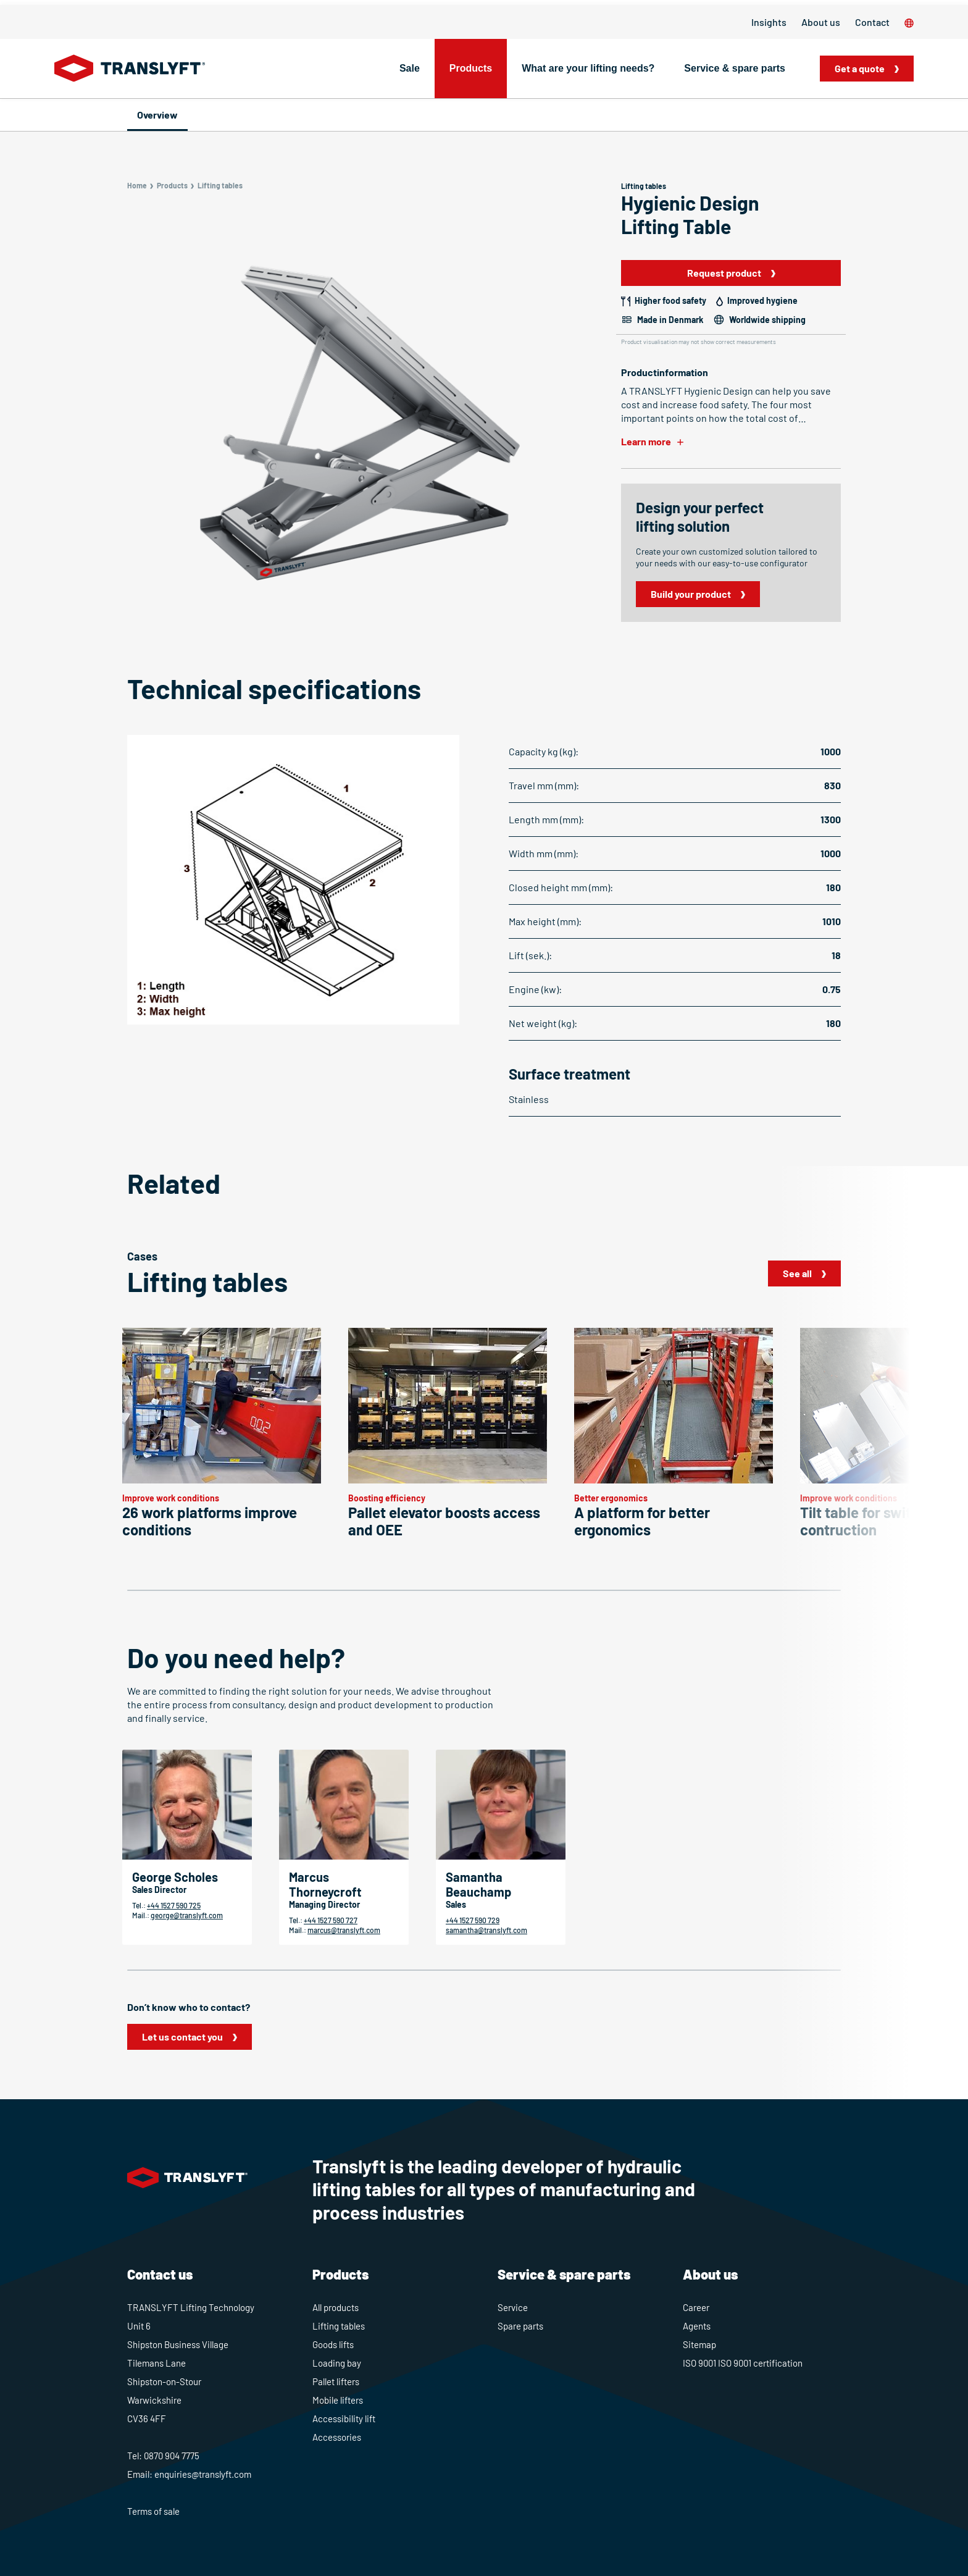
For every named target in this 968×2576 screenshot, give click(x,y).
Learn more (646, 441)
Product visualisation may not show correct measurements (698, 341)
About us (820, 22)
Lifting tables (338, 2325)
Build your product (691, 594)
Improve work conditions (170, 1498)
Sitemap (699, 2344)
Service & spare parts (734, 68)
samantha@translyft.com (486, 1930)
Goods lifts (333, 2344)
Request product (724, 273)
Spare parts (520, 2325)
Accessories (336, 2437)
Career (696, 2307)
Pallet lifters (335, 2381)
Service (513, 2307)
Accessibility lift (343, 2418)
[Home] (130, 68)
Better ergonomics (611, 1498)
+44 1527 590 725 (174, 1905)
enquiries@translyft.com (202, 2474)
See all (797, 1273)
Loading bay (336, 2362)
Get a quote (860, 68)
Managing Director (324, 1904)
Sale (409, 68)
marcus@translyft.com (343, 1930)
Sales (456, 1904)
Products (470, 68)
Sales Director (159, 1889)
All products (335, 2307)
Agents (697, 2325)
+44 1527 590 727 (330, 1920)
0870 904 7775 (171, 2455)
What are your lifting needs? (588, 68)
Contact (872, 22)
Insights (768, 22)
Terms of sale (153, 2511)
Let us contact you (182, 2036)
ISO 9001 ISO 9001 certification (743, 2362)
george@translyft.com (187, 1915)
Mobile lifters (337, 2400)
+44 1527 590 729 (472, 1920)
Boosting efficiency (386, 1498)
